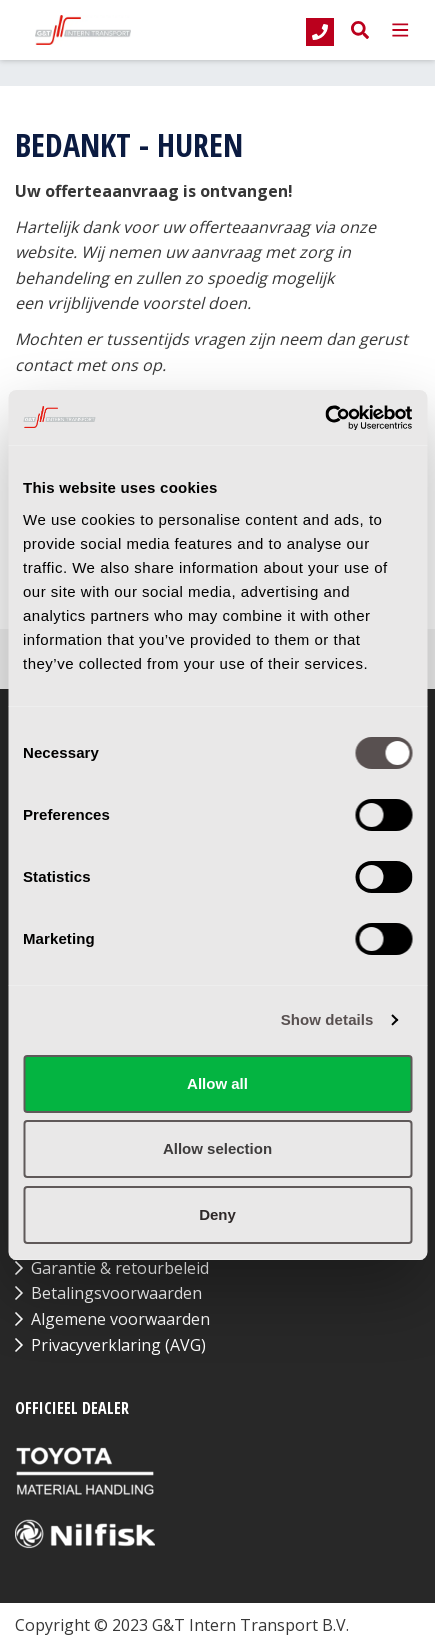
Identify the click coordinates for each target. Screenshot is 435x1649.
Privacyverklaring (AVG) (118, 1345)
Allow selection (217, 1148)
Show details (327, 1019)
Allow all (217, 1083)
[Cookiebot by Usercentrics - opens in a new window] (324, 418)
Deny (217, 1214)
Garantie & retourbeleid (120, 1268)
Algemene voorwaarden (120, 1319)
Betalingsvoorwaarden (116, 1293)
